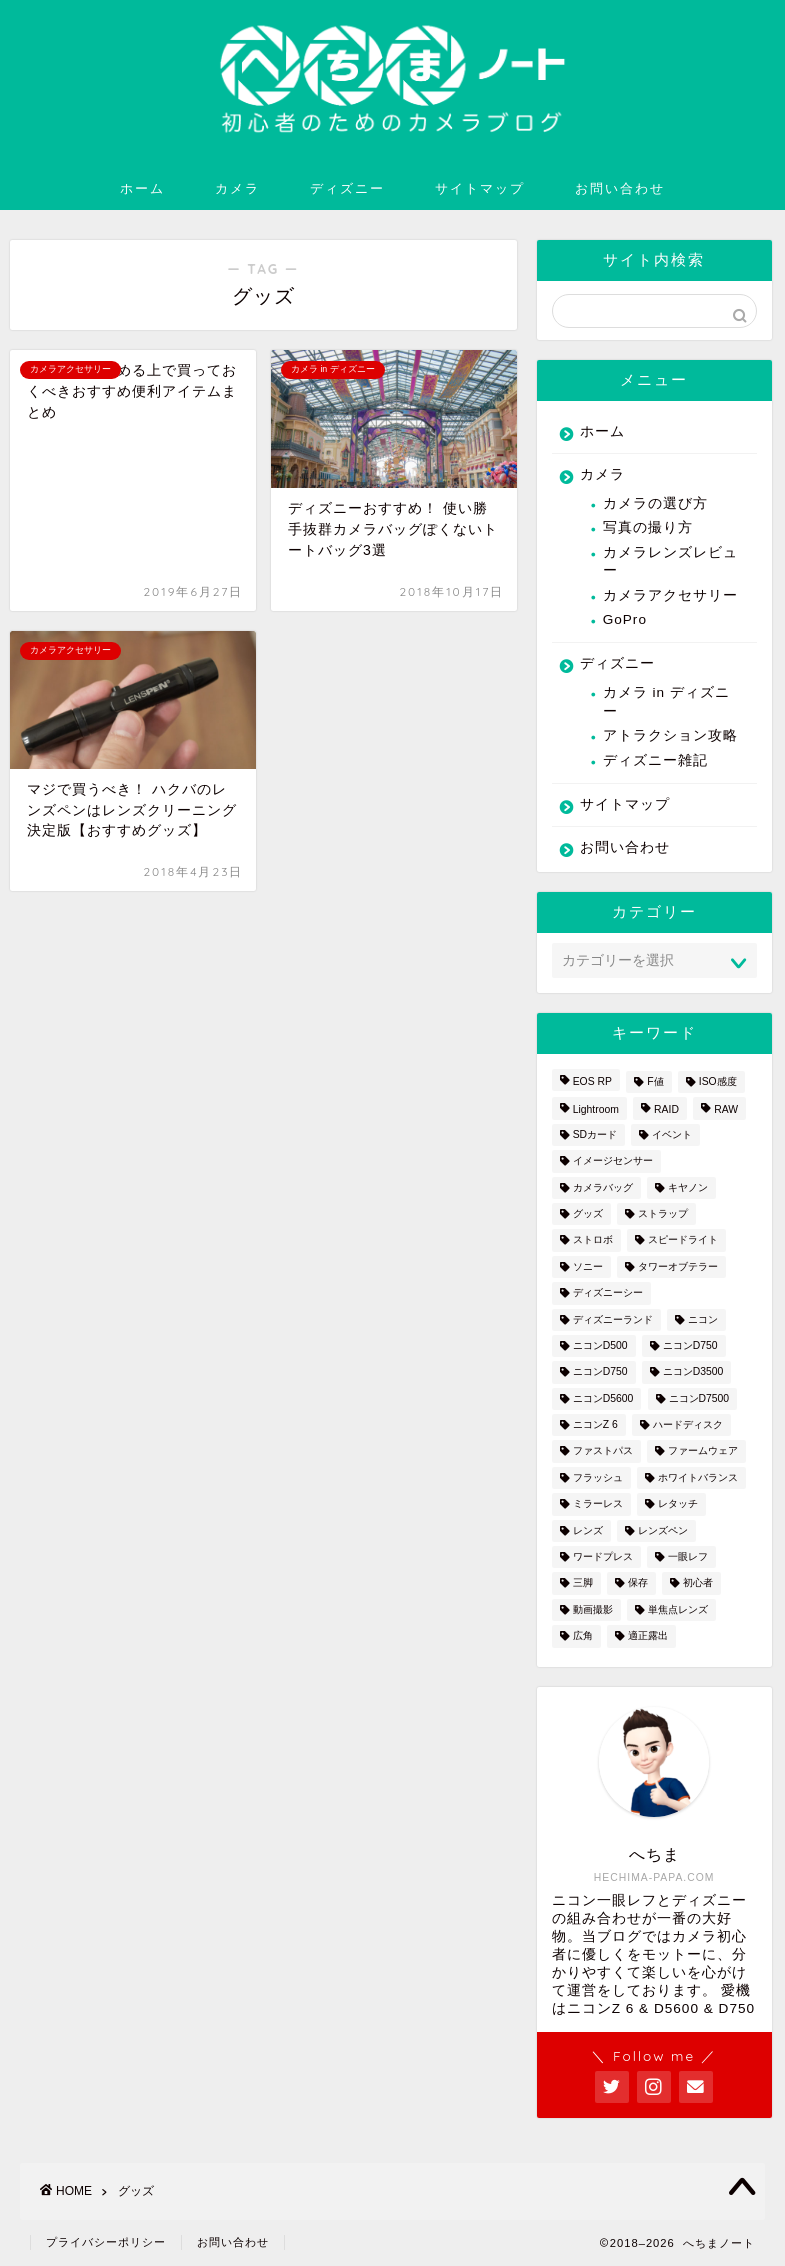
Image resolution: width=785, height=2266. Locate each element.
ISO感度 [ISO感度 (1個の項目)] (718, 1081)
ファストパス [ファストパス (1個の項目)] (603, 1451)
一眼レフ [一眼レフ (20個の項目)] (688, 1556)
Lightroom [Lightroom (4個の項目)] (596, 1110)
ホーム (142, 188)
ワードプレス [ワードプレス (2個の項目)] (603, 1556)
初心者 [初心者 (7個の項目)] (698, 1583)
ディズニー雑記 (655, 760)
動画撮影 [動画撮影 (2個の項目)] (593, 1609)
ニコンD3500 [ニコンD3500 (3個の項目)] (693, 1372)
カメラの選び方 (655, 503)
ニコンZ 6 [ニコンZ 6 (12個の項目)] (595, 1424)
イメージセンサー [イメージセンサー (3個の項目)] (613, 1161)
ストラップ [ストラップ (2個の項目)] (663, 1213)
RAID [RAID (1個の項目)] (666, 1110)
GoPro (625, 619)
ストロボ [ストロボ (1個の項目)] (593, 1240)
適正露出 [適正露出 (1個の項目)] (648, 1636)
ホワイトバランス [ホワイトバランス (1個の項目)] (698, 1477)
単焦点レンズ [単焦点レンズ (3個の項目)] (678, 1609)
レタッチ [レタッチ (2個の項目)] (678, 1504)
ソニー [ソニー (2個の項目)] (588, 1266)
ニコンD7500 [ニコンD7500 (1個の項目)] (699, 1398)
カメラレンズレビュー (670, 561)
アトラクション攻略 (670, 735)
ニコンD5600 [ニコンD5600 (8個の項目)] (603, 1398)
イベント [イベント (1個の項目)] (672, 1134)
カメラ (237, 188)
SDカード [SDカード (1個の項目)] (595, 1134)
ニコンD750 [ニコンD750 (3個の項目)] (690, 1345)
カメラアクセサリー (670, 595)
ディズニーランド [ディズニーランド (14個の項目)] (613, 1319)
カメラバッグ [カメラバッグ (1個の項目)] (603, 1187)
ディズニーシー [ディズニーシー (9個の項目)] (608, 1293)
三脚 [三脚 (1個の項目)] (583, 1583)
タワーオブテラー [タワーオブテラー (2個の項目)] (678, 1266)
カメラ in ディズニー (666, 701)
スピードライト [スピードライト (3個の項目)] (683, 1240)
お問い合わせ (620, 188)
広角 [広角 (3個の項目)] (583, 1636)
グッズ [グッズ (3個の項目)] (588, 1213)
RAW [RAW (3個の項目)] (726, 1110)
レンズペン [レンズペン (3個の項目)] (663, 1530)
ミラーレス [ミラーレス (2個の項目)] (598, 1504)
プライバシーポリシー (106, 2242)
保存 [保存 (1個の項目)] (638, 1583)
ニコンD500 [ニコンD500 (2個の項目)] (600, 1345)
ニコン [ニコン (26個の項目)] (703, 1319)
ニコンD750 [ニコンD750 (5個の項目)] (600, 1372)
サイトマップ (480, 188)
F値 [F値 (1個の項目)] (655, 1081)
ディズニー (347, 188)
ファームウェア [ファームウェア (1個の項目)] (703, 1451)
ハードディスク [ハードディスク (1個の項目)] (688, 1424)
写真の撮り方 (648, 527)
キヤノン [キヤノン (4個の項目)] (688, 1187)
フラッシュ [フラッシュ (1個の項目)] (598, 1477)
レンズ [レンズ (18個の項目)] (588, 1530)
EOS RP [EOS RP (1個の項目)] (592, 1081)
